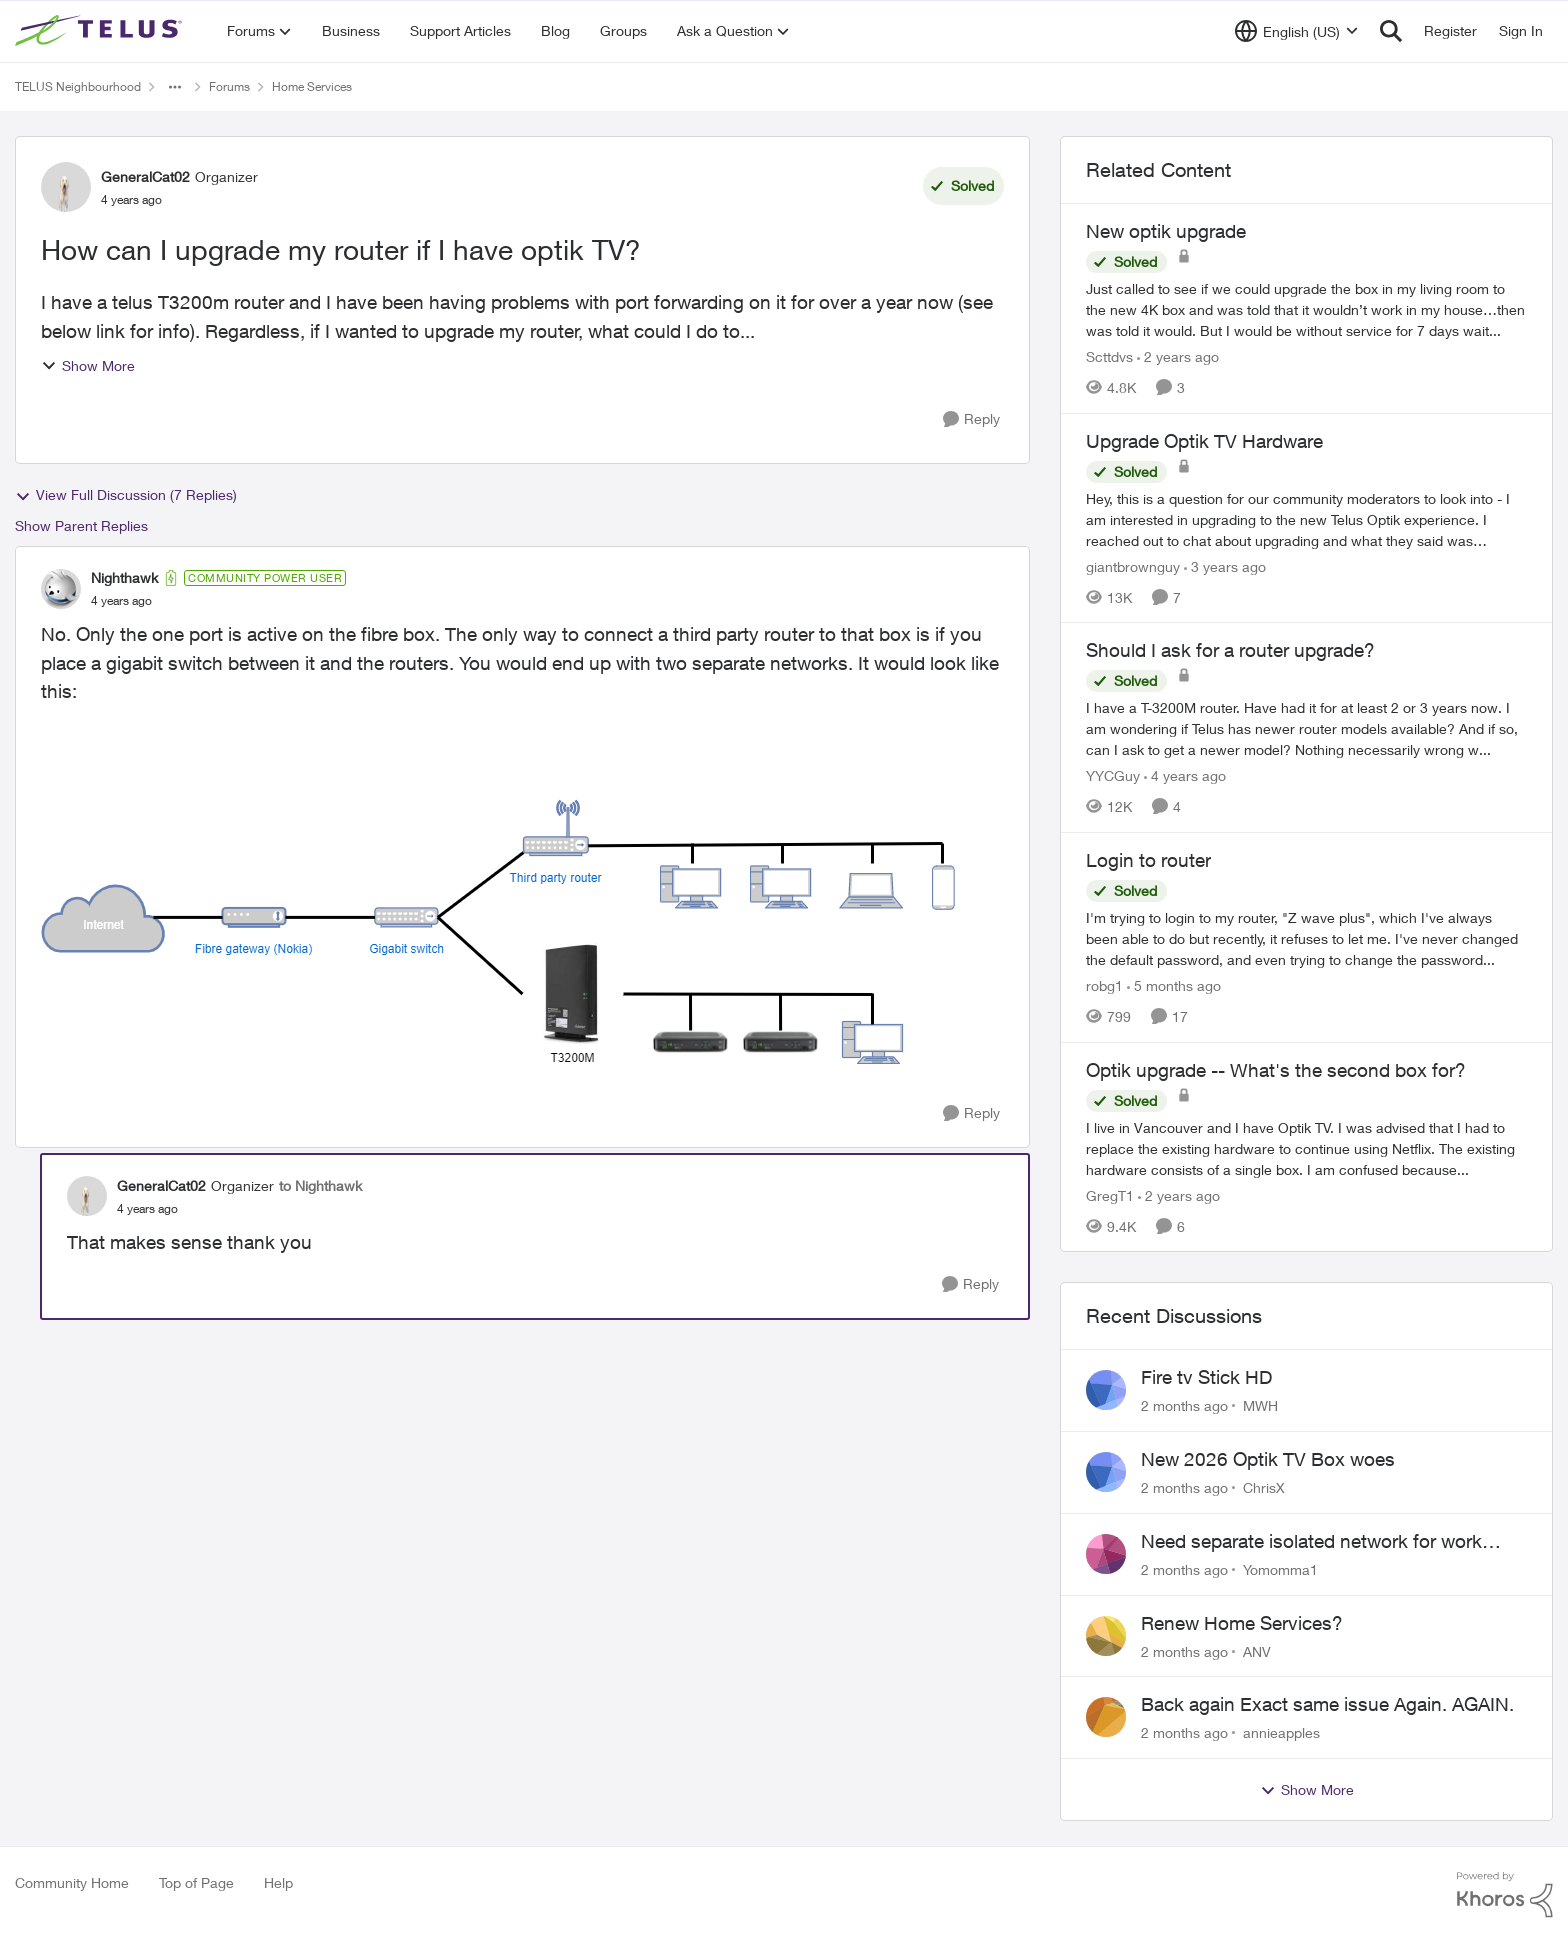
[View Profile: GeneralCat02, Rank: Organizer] (66, 187)
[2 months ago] (1184, 1405)
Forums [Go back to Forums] (229, 86)
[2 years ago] (1178, 356)
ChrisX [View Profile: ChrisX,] (1264, 1487)
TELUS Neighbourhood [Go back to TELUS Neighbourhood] (78, 86)
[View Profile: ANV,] (1106, 1636)
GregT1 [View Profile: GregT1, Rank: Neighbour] (1110, 1194)
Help (278, 1882)
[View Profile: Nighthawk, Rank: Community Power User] (61, 589)
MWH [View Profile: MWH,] (1260, 1405)
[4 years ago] (1185, 775)
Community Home (72, 1882)
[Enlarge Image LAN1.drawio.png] (498, 932)
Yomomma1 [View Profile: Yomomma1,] (1280, 1569)
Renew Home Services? (1242, 1623)
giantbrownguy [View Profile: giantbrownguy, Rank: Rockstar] (1133, 565)
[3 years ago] (1225, 565)
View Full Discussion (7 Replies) (126, 495)
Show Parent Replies (81, 525)
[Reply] (971, 419)
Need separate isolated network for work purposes (1311, 1542)
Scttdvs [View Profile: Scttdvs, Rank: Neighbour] (1109, 356)
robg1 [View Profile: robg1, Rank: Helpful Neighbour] (1104, 985)
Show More (88, 365)
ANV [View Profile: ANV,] (1257, 1650)
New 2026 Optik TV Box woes (1268, 1459)
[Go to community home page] (101, 31)
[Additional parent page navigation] (175, 87)
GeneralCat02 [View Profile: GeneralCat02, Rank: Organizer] (145, 176)
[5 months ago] (1174, 985)
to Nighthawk (320, 1185)
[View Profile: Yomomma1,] (1106, 1554)
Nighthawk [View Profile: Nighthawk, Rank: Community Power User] (124, 577)
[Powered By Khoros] (1505, 1895)
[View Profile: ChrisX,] (1106, 1472)
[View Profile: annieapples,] (1106, 1717)
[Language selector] (1296, 31)
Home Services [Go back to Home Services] (312, 86)
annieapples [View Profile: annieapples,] (1281, 1732)
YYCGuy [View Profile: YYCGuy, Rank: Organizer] (1113, 775)
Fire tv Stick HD (1206, 1377)
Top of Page (196, 1882)
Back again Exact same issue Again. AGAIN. (1327, 1704)
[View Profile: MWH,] (1106, 1390)
